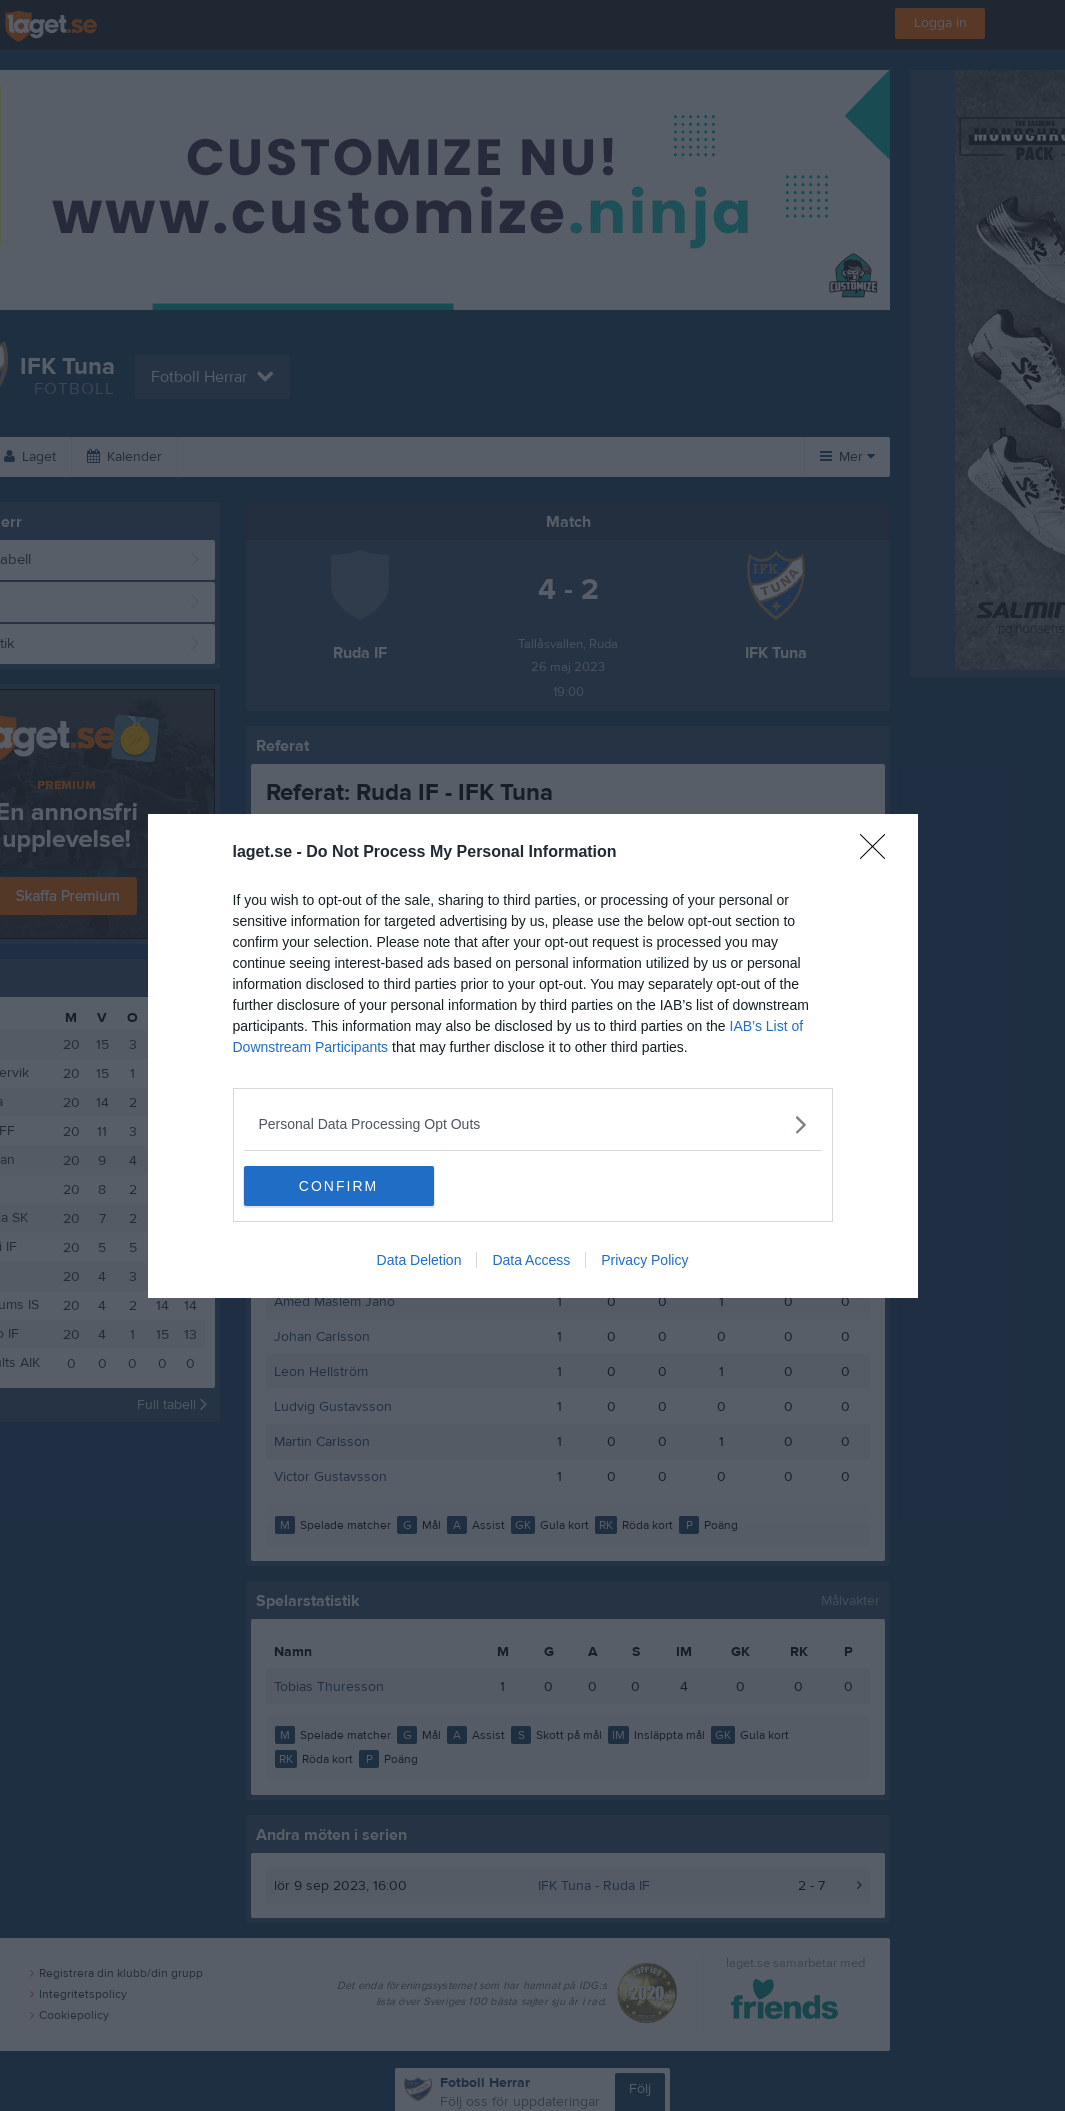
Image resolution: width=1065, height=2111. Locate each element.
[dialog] (533, 1056)
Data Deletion (419, 1260)
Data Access (531, 1260)
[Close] (879, 853)
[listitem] (533, 1124)
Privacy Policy (644, 1260)
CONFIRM (338, 1186)
